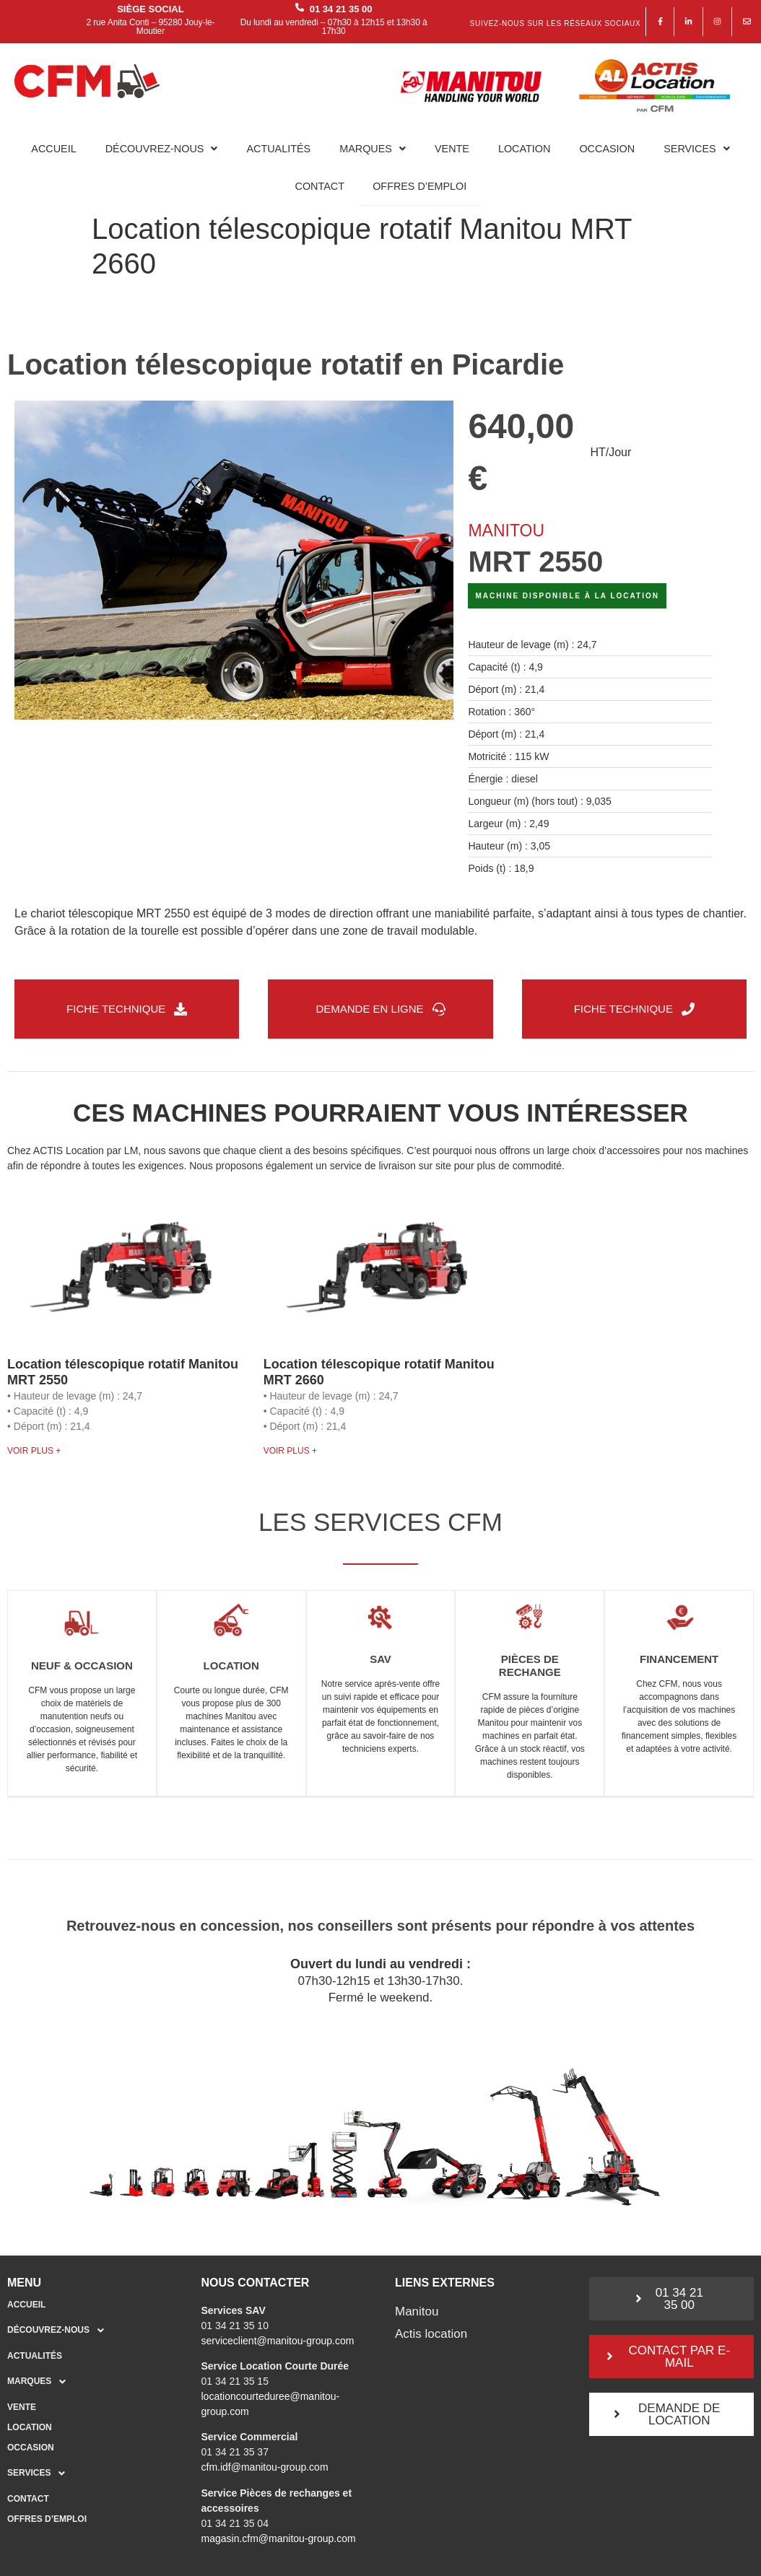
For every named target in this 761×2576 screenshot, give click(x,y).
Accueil (53, 148)
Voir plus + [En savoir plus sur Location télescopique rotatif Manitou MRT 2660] (290, 1451)
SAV (380, 1660)
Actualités (278, 148)
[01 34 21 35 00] (299, 8)
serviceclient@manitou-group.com (278, 2341)
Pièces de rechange (530, 1667)
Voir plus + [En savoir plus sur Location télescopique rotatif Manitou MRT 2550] (34, 1451)
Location (524, 148)
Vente (452, 148)
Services (697, 148)
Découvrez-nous (161, 148)
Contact (319, 186)
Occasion (607, 148)
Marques (372, 148)
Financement (679, 1660)
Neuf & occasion (82, 1667)
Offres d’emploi (419, 186)
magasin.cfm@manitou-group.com (278, 2539)
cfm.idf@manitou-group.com (265, 2468)
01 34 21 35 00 (341, 9)
